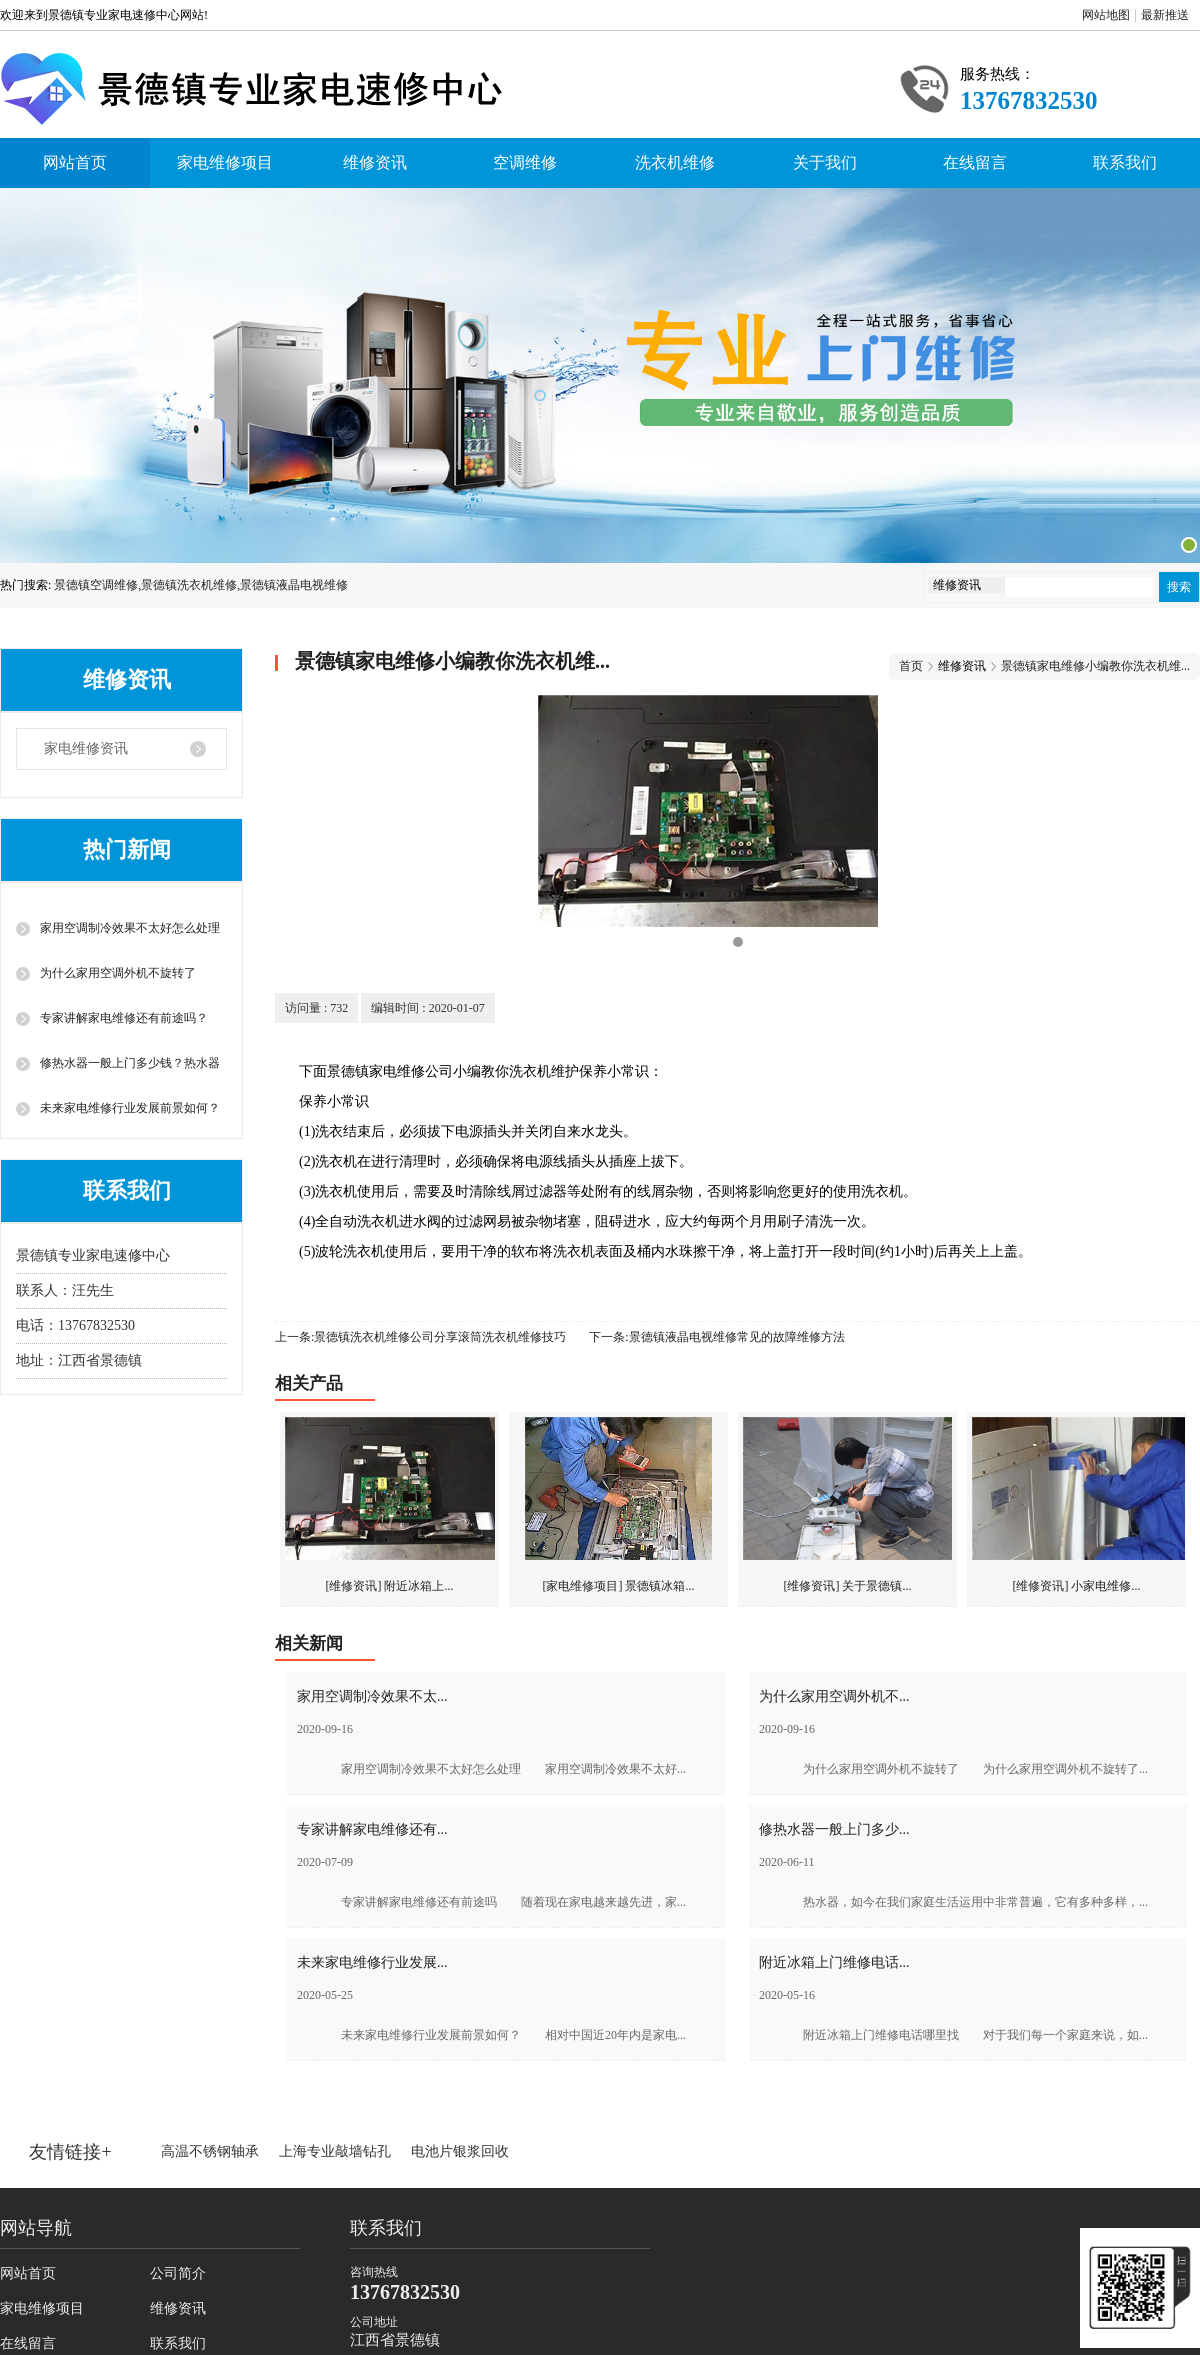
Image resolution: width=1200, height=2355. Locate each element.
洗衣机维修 (675, 162)
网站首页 (75, 162)
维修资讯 (375, 162)
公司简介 (178, 2273)
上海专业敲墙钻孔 (335, 2151)
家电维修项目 (225, 162)
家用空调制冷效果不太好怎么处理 (130, 928)
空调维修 (525, 162)
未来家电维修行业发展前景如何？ (130, 1108)
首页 (911, 666)
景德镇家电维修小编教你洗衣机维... (1095, 666)
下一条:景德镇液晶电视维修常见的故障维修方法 (716, 1337)
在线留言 (975, 162)
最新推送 (1165, 15)
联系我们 (1125, 162)
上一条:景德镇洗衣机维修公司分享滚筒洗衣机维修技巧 (420, 1337)
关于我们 (825, 162)
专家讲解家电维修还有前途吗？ (124, 1018)
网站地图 (1106, 15)
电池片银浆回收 (460, 2151)
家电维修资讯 (86, 748)
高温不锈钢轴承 (210, 2151)
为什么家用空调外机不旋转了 (118, 973)
